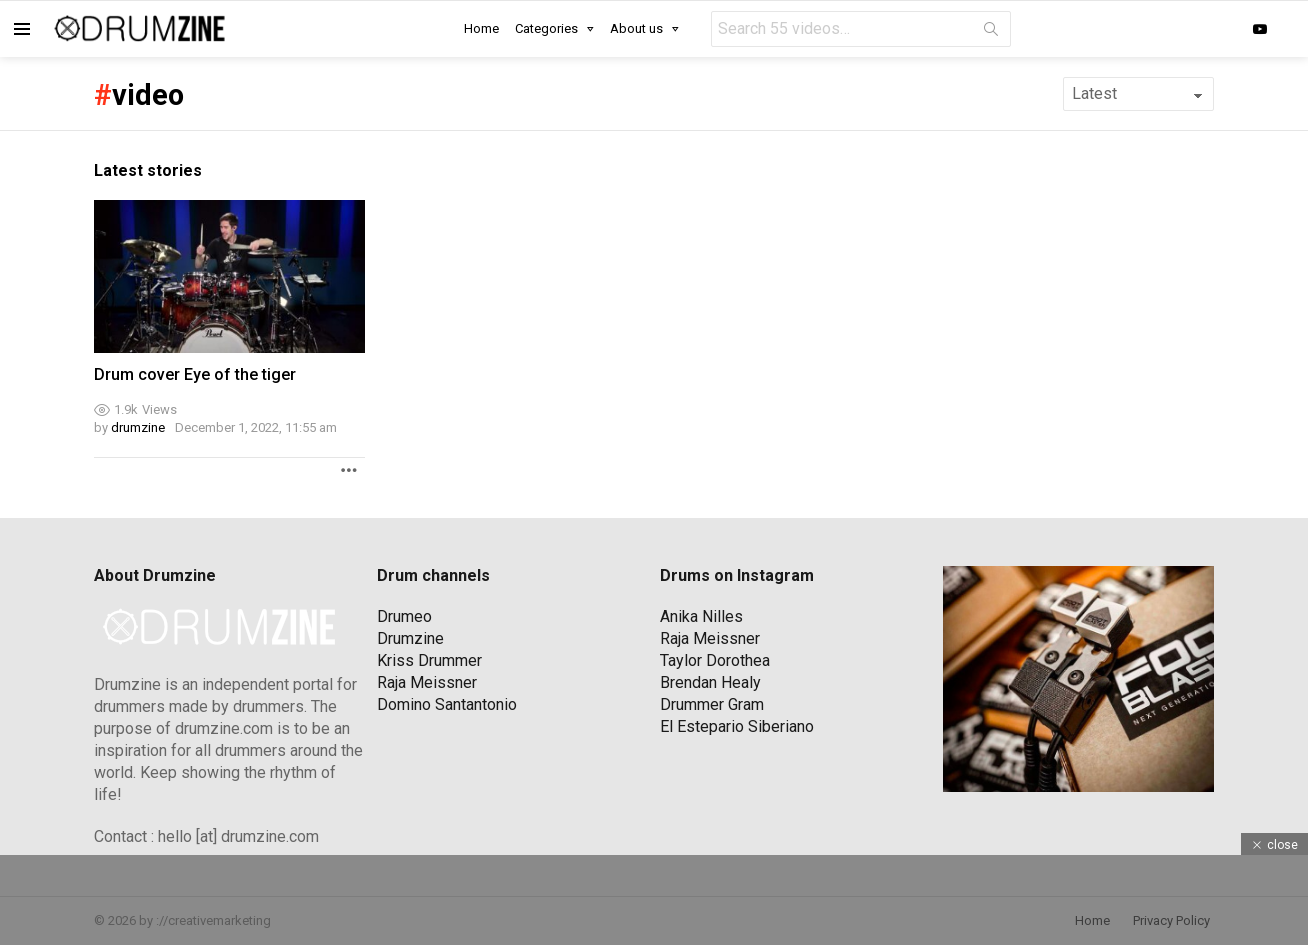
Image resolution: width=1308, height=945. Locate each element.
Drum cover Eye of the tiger (195, 374)
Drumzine (410, 638)
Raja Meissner (427, 682)
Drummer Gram (712, 704)
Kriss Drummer (429, 660)
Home (481, 28)
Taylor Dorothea (715, 660)
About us (636, 28)
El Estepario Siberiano (737, 726)
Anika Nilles (701, 616)
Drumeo (404, 616)
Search (991, 33)
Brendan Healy (710, 682)
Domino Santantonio (447, 704)
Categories (546, 28)
